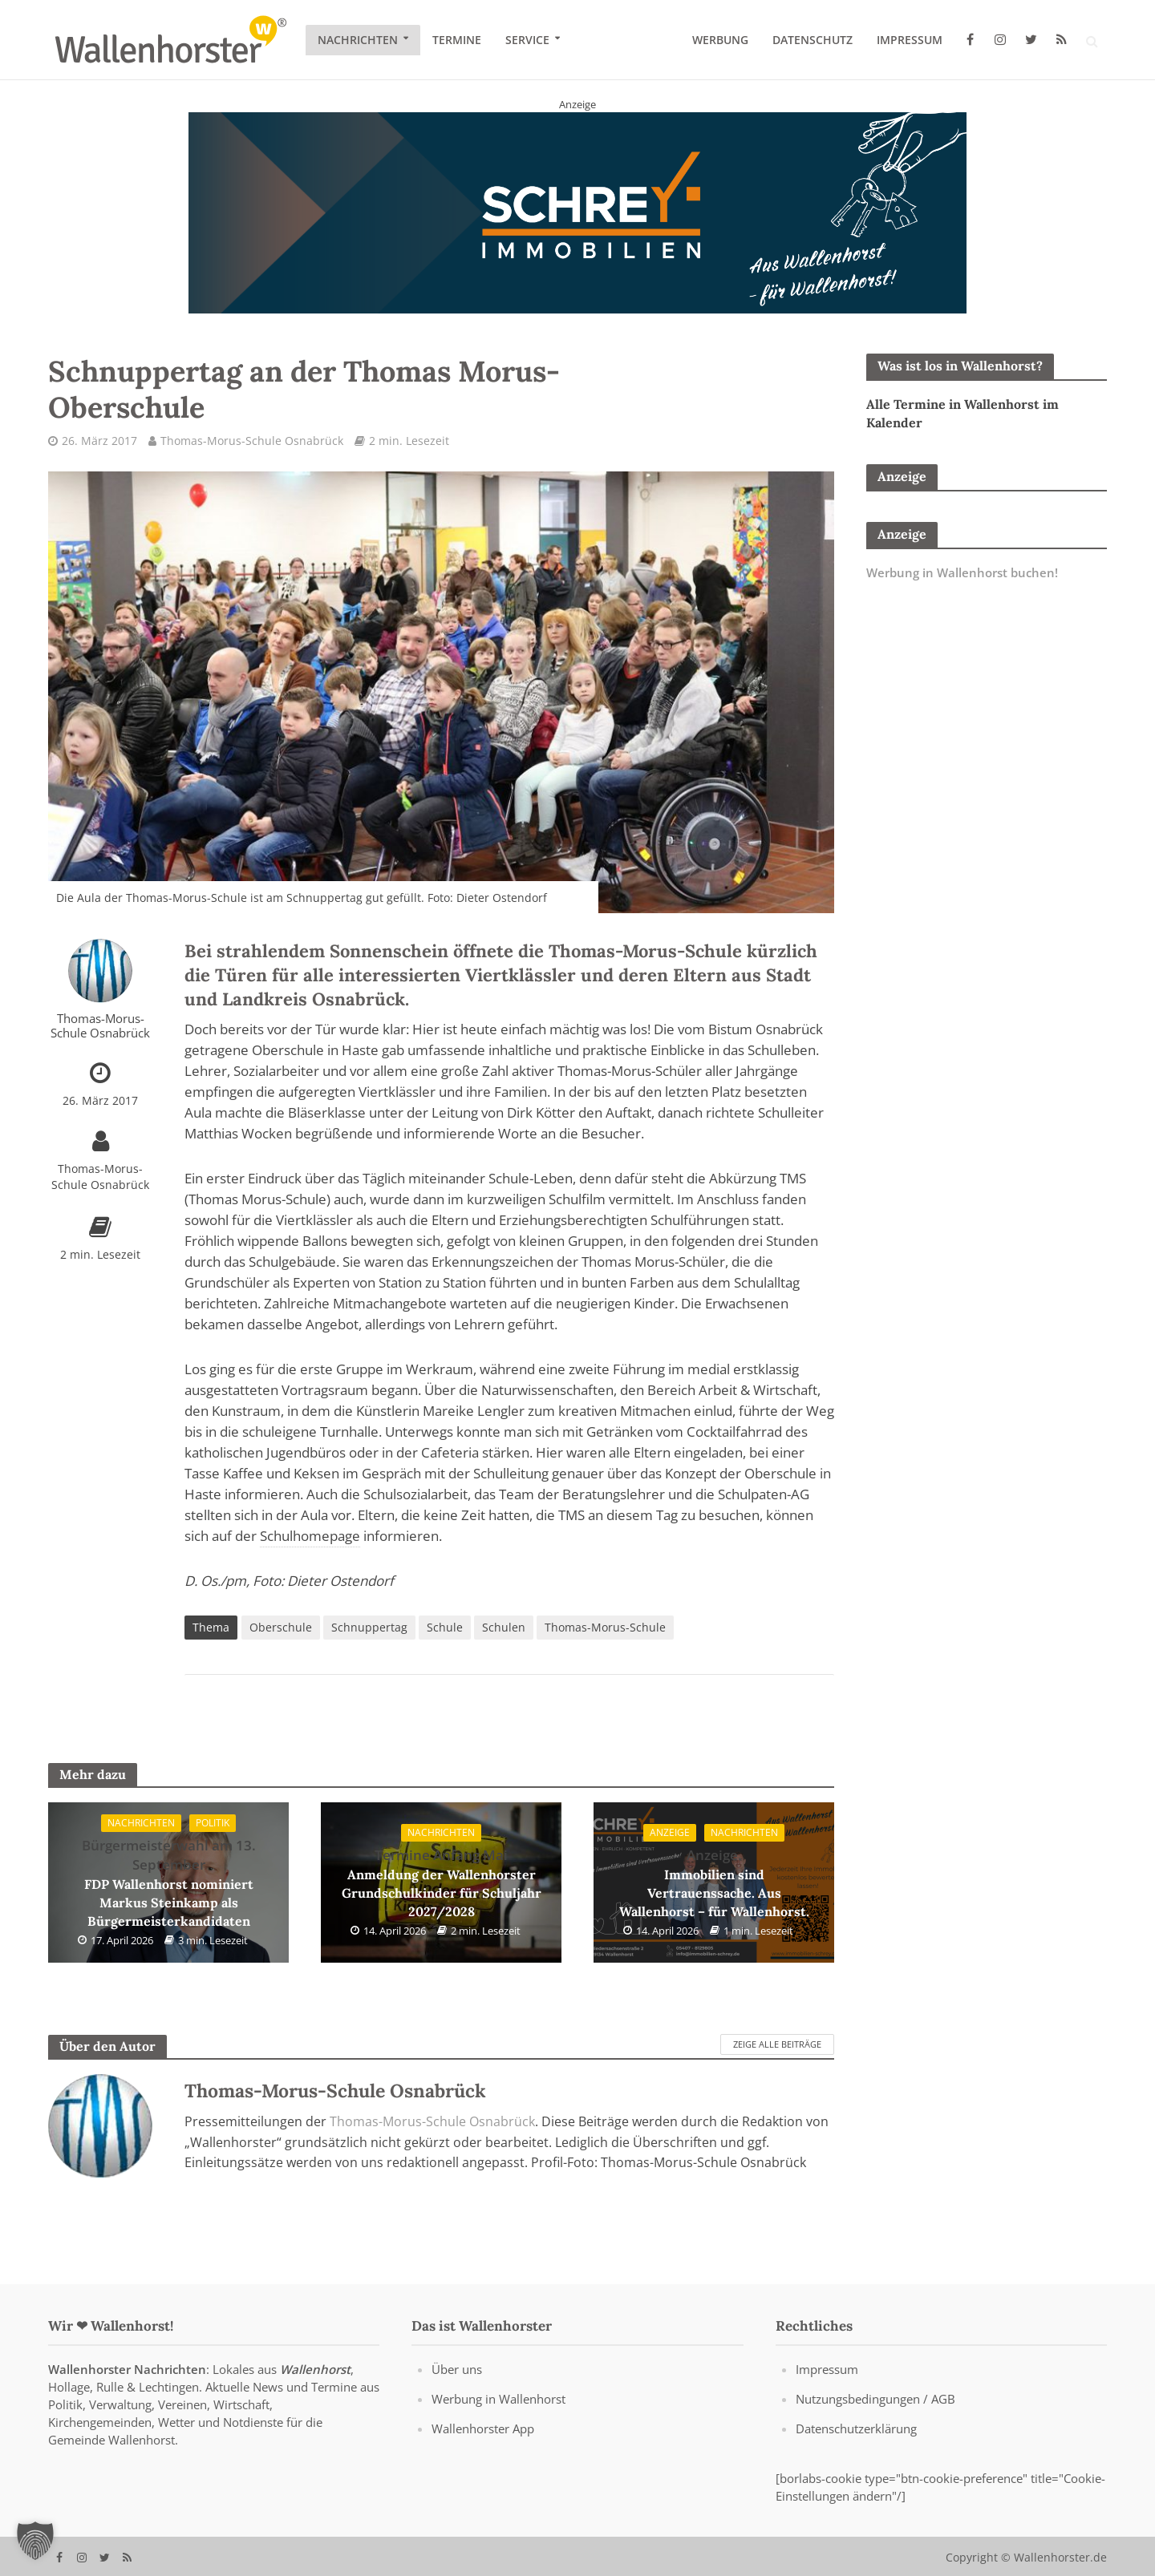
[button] (35, 2540)
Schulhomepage (310, 1536)
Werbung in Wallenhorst (498, 2421)
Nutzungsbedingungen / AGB (875, 2421)
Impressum (909, 39)
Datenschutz (812, 39)
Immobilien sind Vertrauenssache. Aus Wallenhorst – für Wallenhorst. (714, 1882)
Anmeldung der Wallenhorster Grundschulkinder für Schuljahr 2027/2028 (441, 1882)
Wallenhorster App (483, 2451)
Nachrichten (358, 39)
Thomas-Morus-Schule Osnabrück (251, 440)
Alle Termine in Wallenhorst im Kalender (962, 413)
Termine (456, 39)
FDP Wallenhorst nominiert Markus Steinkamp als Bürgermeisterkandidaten (169, 1882)
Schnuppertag (369, 1627)
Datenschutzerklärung (856, 2451)
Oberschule (280, 1627)
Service (527, 39)
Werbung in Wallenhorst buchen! (962, 572)
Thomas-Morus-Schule (605, 1627)
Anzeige (670, 1832)
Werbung (720, 39)
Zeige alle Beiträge (777, 2044)
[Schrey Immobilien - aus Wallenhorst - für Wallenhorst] (577, 211)
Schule (445, 1627)
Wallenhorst (315, 2392)
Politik (212, 1823)
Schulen (503, 1627)
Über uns (457, 2392)
